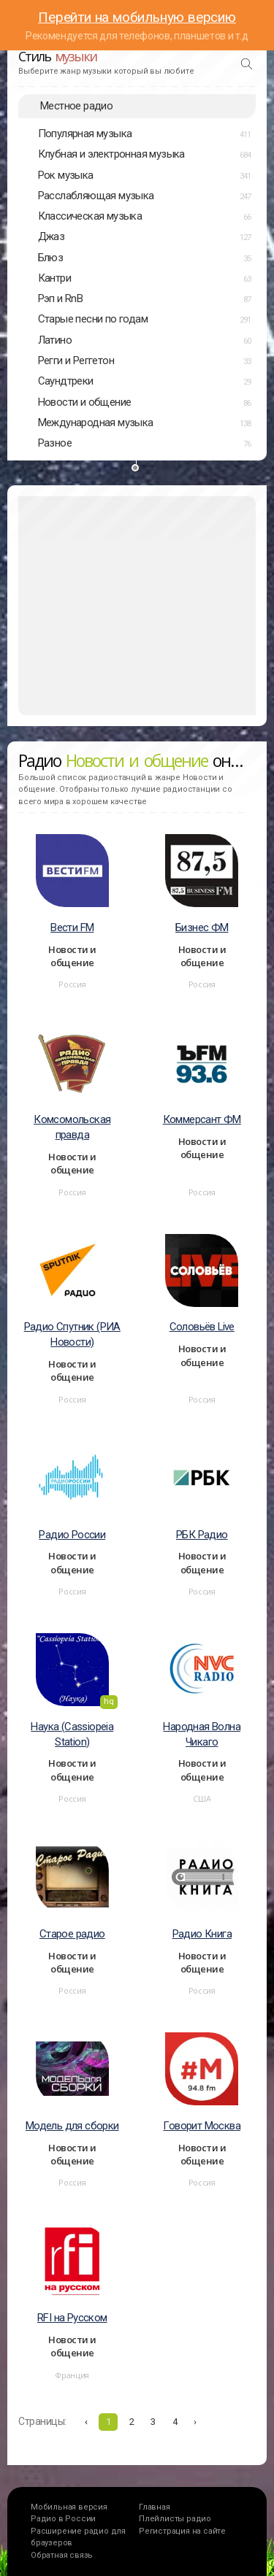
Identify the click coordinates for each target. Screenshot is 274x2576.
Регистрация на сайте (182, 2531)
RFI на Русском (72, 2317)
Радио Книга (202, 1933)
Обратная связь (62, 2555)
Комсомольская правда (72, 1127)
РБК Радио (202, 1534)
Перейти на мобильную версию (137, 17)
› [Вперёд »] (195, 2421)
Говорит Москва (201, 2125)
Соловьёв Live (202, 1326)
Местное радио (76, 105)
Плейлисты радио (175, 2518)
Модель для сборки (72, 2125)
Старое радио (72, 1933)
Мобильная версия (69, 2507)
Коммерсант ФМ (202, 1119)
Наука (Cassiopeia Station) (72, 1734)
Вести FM (72, 927)
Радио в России (63, 2518)
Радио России (72, 1534)
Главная (154, 2507)
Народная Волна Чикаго (201, 1734)
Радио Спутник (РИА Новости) (72, 1334)
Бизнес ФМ (202, 927)
